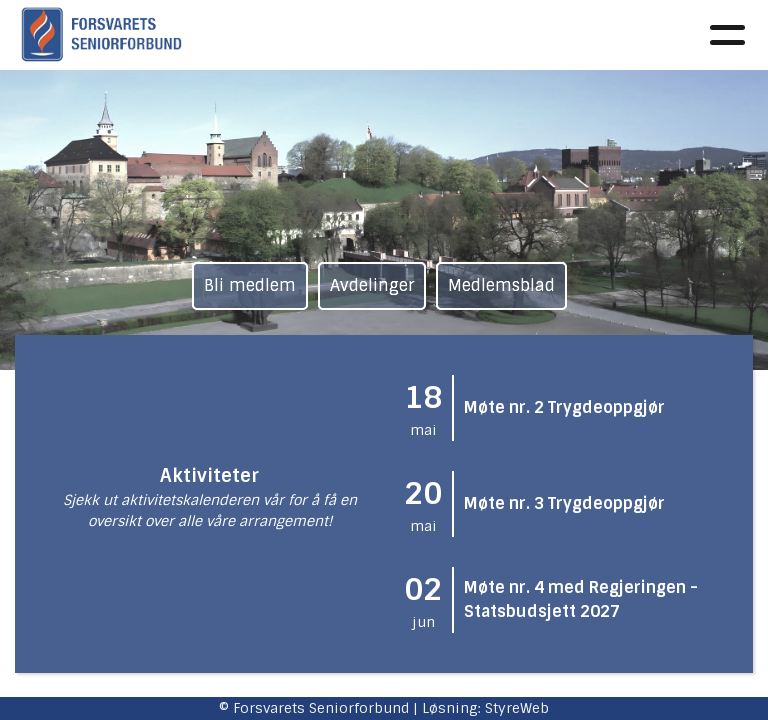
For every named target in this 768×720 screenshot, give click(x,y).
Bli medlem (250, 285)
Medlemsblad (501, 285)
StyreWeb (517, 708)
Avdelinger (372, 285)
